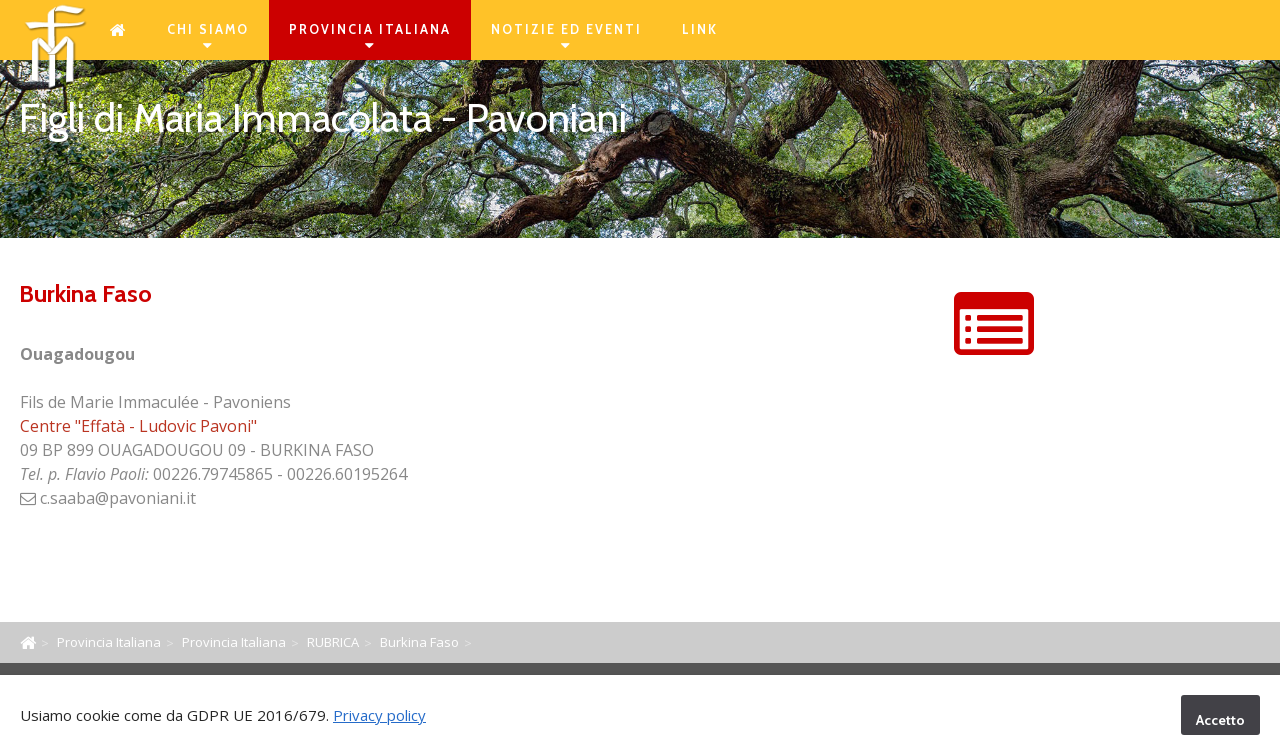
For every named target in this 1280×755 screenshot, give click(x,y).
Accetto (1220, 720)
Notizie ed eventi (566, 38)
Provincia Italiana (370, 38)
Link (700, 29)
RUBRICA (333, 642)
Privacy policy (379, 715)
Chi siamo (208, 38)
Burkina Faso (419, 642)
